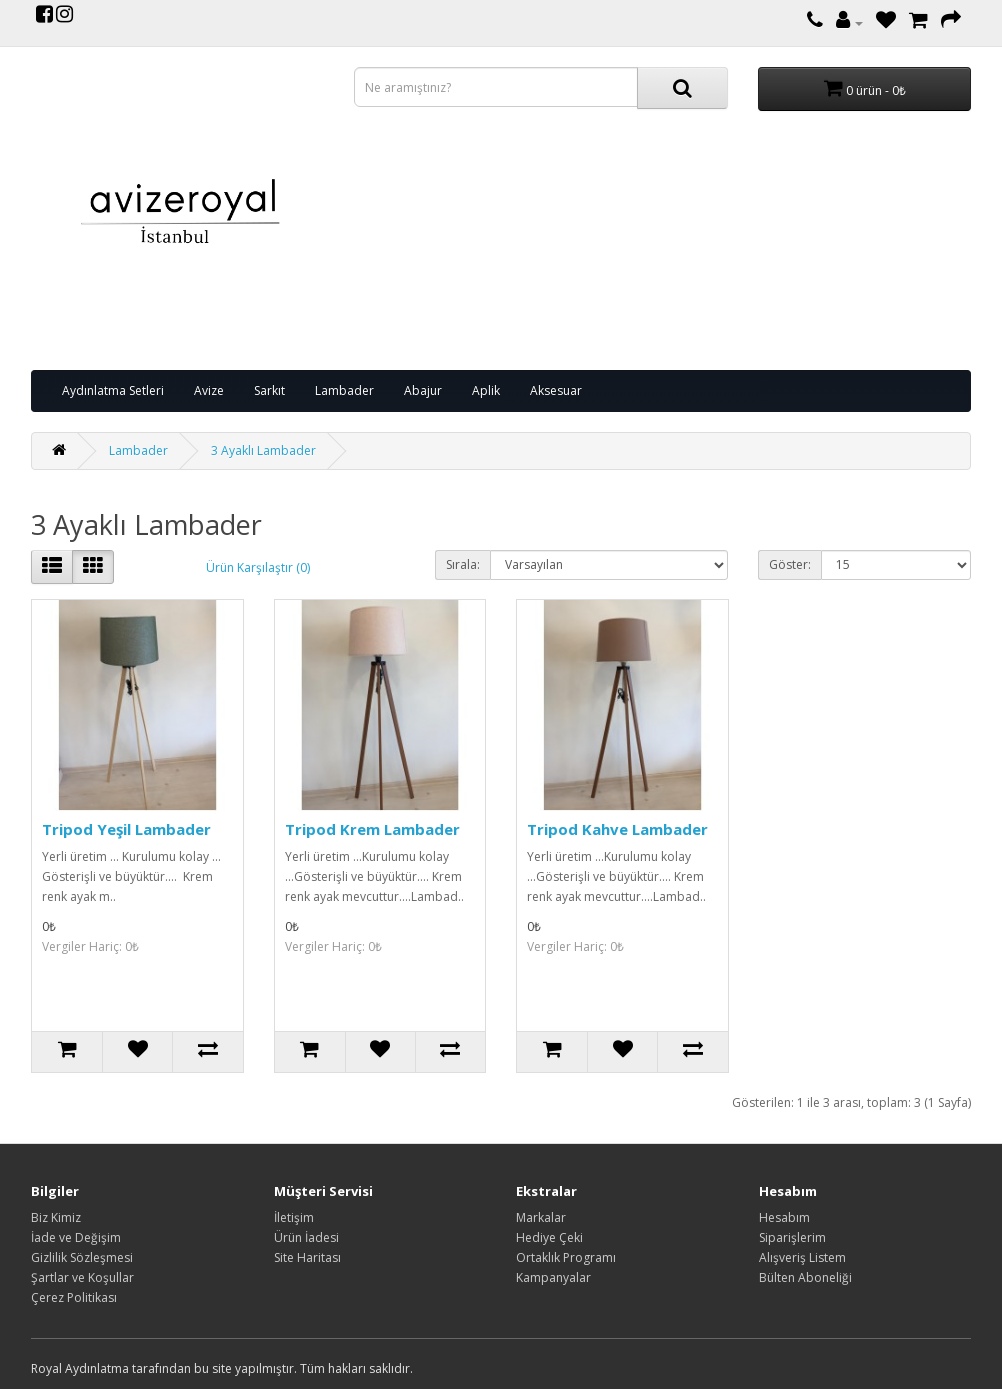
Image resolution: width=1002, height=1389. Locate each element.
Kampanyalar (553, 1277)
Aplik (486, 390)
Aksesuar (556, 390)
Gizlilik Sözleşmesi (82, 1257)
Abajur (423, 390)
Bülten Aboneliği (805, 1277)
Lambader (344, 390)
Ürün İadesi (306, 1237)
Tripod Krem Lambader (372, 829)
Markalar (541, 1217)
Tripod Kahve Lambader (617, 829)
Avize (209, 390)
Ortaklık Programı (566, 1257)
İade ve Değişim (76, 1237)
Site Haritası (307, 1257)
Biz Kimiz (56, 1217)
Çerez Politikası (74, 1297)
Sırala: (463, 564)
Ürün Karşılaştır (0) (258, 567)
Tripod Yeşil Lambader (126, 829)
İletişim (294, 1217)
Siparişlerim (792, 1237)
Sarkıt (269, 390)
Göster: (790, 564)
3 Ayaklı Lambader (263, 450)
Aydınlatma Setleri (113, 390)
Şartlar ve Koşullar (82, 1277)
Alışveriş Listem (802, 1257)
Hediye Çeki (549, 1237)
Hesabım (784, 1217)
